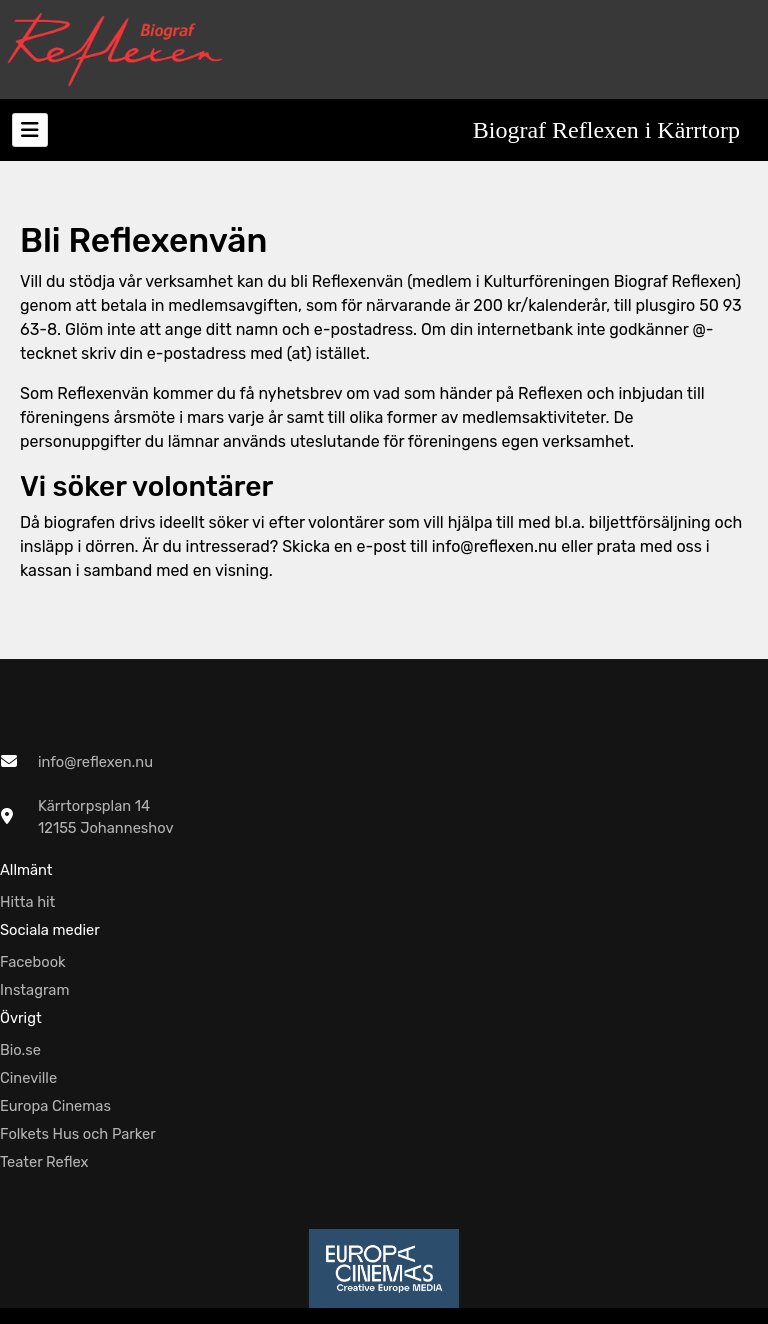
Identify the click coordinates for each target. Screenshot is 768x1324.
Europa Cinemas (55, 1106)
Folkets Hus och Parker (78, 1134)
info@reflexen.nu (95, 762)
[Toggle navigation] (30, 130)
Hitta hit (27, 902)
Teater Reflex (44, 1162)
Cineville (28, 1078)
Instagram (35, 990)
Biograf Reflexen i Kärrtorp (606, 130)
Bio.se (20, 1050)
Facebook (33, 962)
